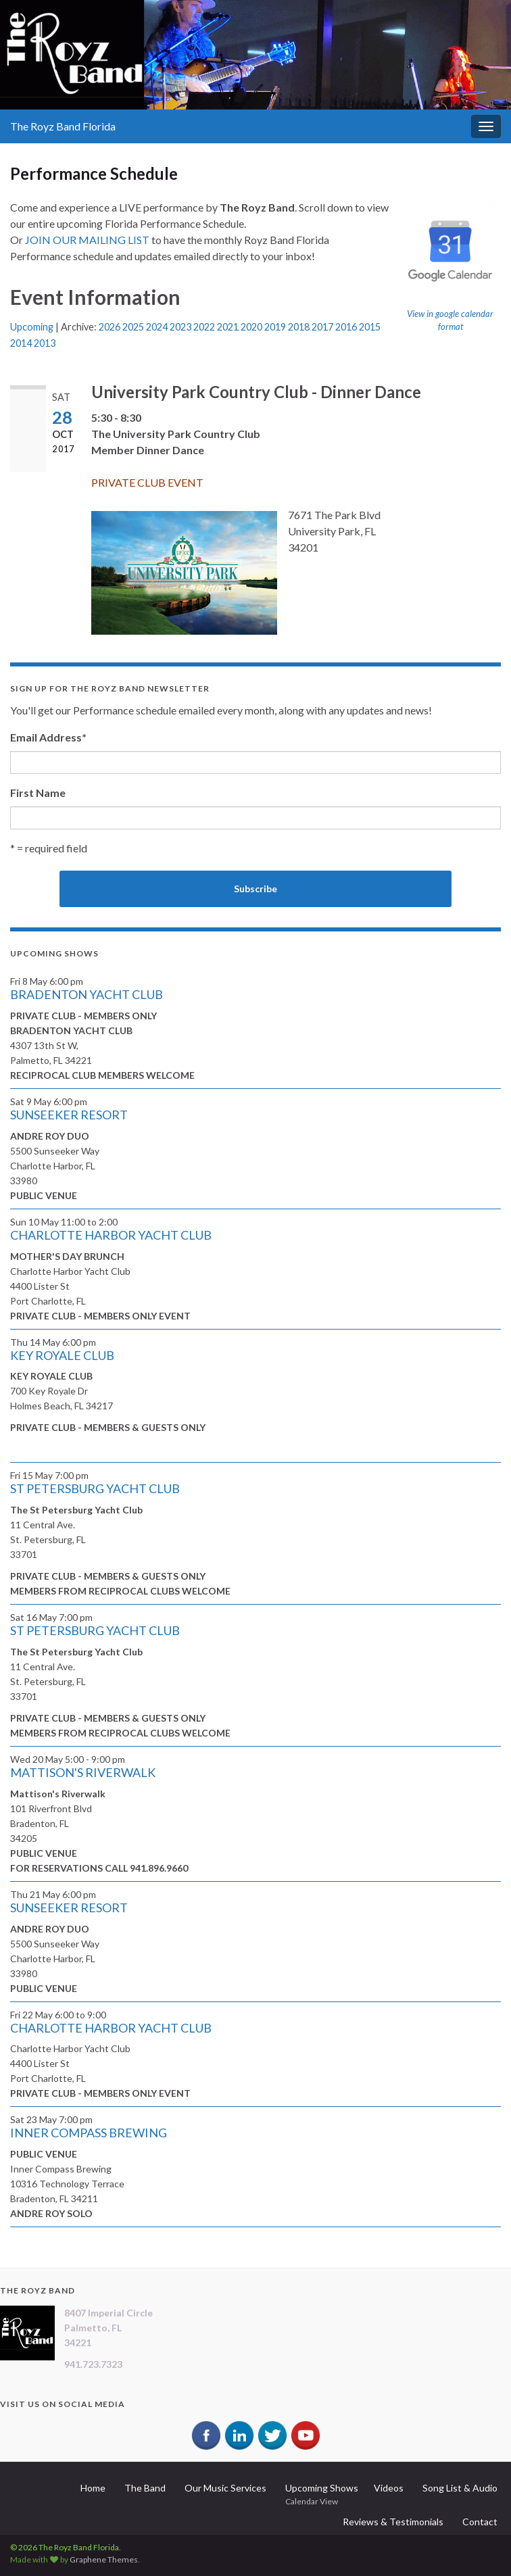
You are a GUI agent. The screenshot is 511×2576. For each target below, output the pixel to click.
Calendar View (311, 2501)
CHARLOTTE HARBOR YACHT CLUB (111, 1235)
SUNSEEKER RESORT (69, 1114)
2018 (299, 327)
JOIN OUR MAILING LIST (87, 239)
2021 (228, 327)
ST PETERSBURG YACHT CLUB (95, 1488)
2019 (275, 327)
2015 (370, 327)
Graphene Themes (104, 2559)
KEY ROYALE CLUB (62, 1355)
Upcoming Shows (321, 2488)
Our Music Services (225, 2488)
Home (92, 2488)
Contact (479, 2521)
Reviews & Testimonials (393, 2521)
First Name (38, 792)
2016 (346, 327)
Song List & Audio (459, 2488)
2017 (322, 327)
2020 (251, 327)
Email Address (48, 737)
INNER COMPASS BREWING (88, 2132)
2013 (44, 343)
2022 (204, 327)
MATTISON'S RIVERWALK (82, 1772)
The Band (145, 2488)
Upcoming (31, 327)
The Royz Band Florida (63, 126)
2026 (109, 327)
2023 (180, 327)
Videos (389, 2488)
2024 (157, 327)
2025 (133, 327)
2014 (21, 343)
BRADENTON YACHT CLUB (86, 994)
